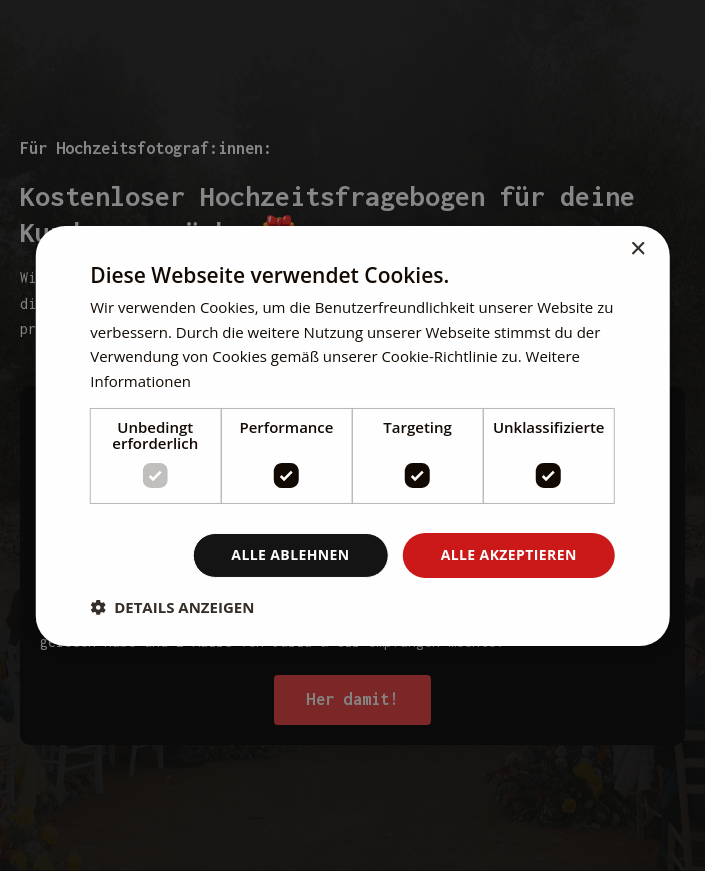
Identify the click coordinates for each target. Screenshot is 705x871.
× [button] (637, 248)
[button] (172, 607)
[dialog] (352, 435)
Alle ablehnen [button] (290, 554)
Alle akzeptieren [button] (509, 554)
